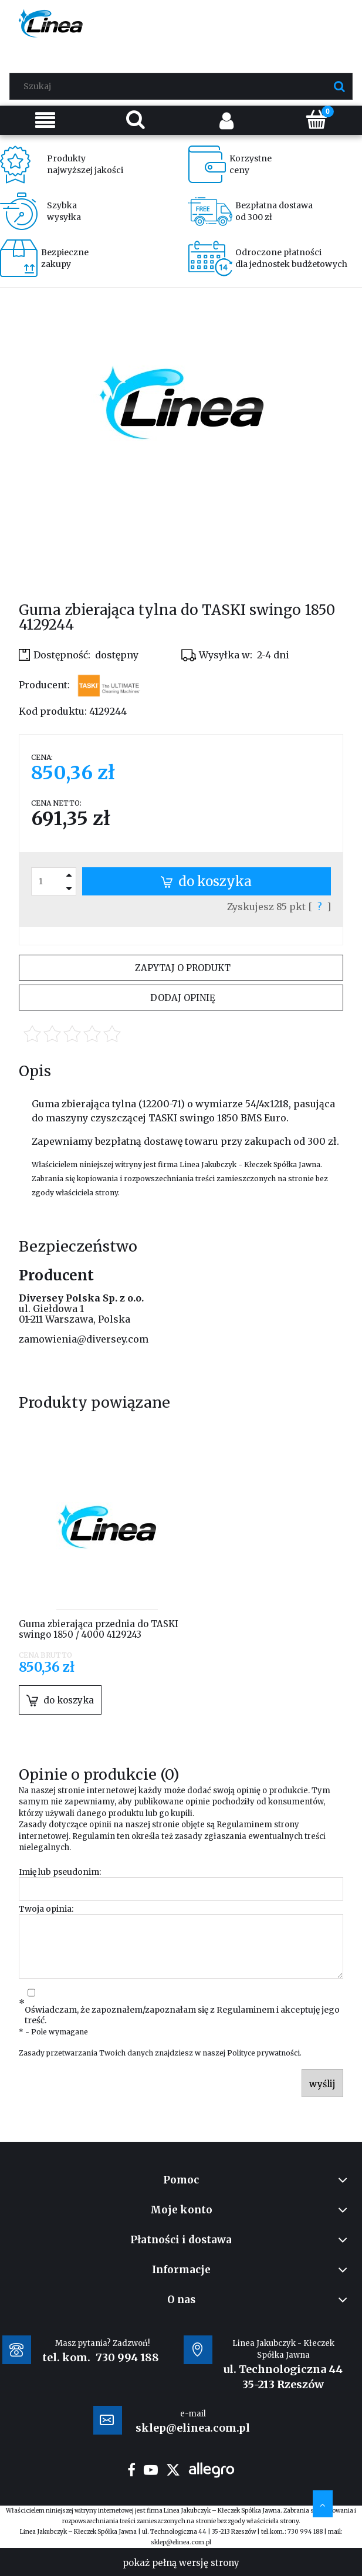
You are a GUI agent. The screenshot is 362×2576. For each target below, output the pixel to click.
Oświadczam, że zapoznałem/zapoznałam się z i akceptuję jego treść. (182, 2015)
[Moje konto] (226, 120)
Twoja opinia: (46, 1909)
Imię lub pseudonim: (60, 1872)
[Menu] (45, 120)
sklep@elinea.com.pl (181, 2542)
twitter (173, 2470)
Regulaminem (244, 1825)
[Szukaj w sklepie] (184, 86)
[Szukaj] (339, 86)
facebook (131, 2470)
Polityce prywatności (263, 2052)
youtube (151, 2470)
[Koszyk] (317, 119)
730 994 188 (127, 2357)
